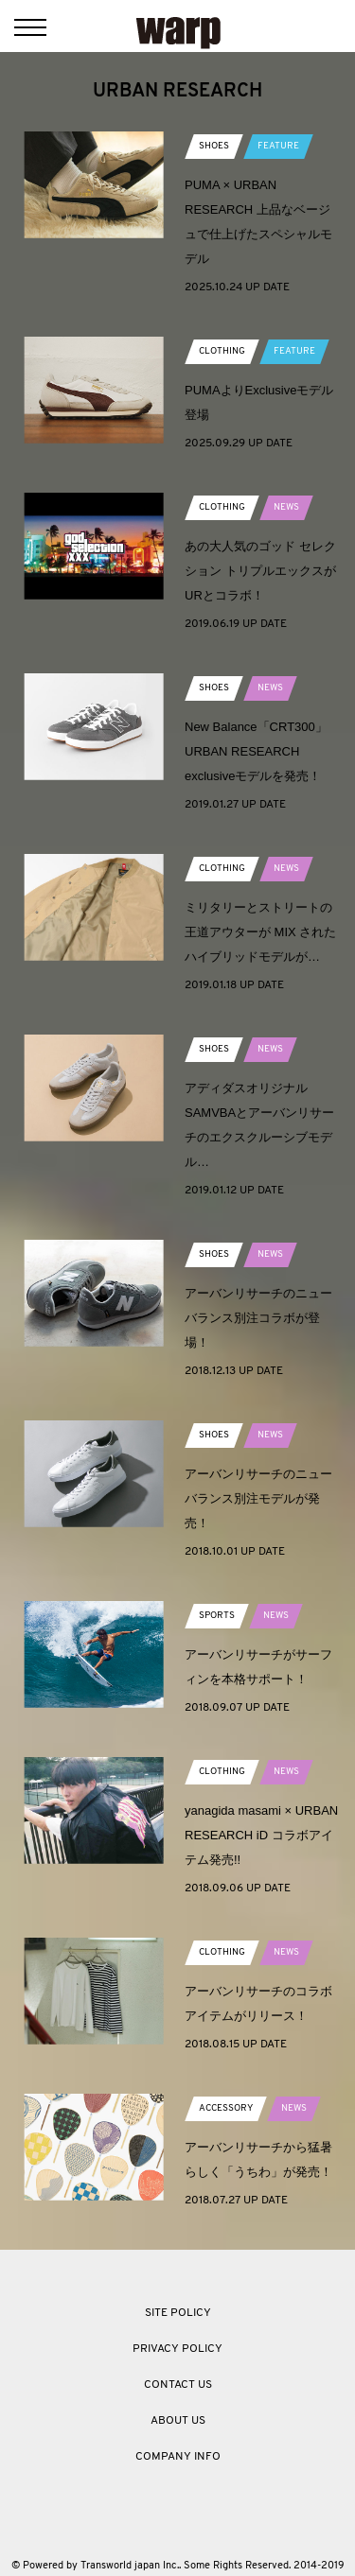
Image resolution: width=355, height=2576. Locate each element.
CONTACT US (178, 2385)
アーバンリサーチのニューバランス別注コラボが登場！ (258, 1317)
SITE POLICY (178, 2313)
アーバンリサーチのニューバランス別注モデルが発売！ (258, 1498)
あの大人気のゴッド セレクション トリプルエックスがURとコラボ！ (260, 570)
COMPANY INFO (178, 2457)
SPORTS (217, 1615)
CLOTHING (222, 351)
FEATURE (278, 146)
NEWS (286, 507)
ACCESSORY (226, 2108)
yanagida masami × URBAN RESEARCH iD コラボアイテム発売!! (261, 1835)
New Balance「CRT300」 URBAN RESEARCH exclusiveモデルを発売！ (262, 751)
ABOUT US (178, 2421)
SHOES (214, 146)
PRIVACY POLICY (177, 2349)
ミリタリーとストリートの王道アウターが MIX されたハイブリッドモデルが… (260, 932)
